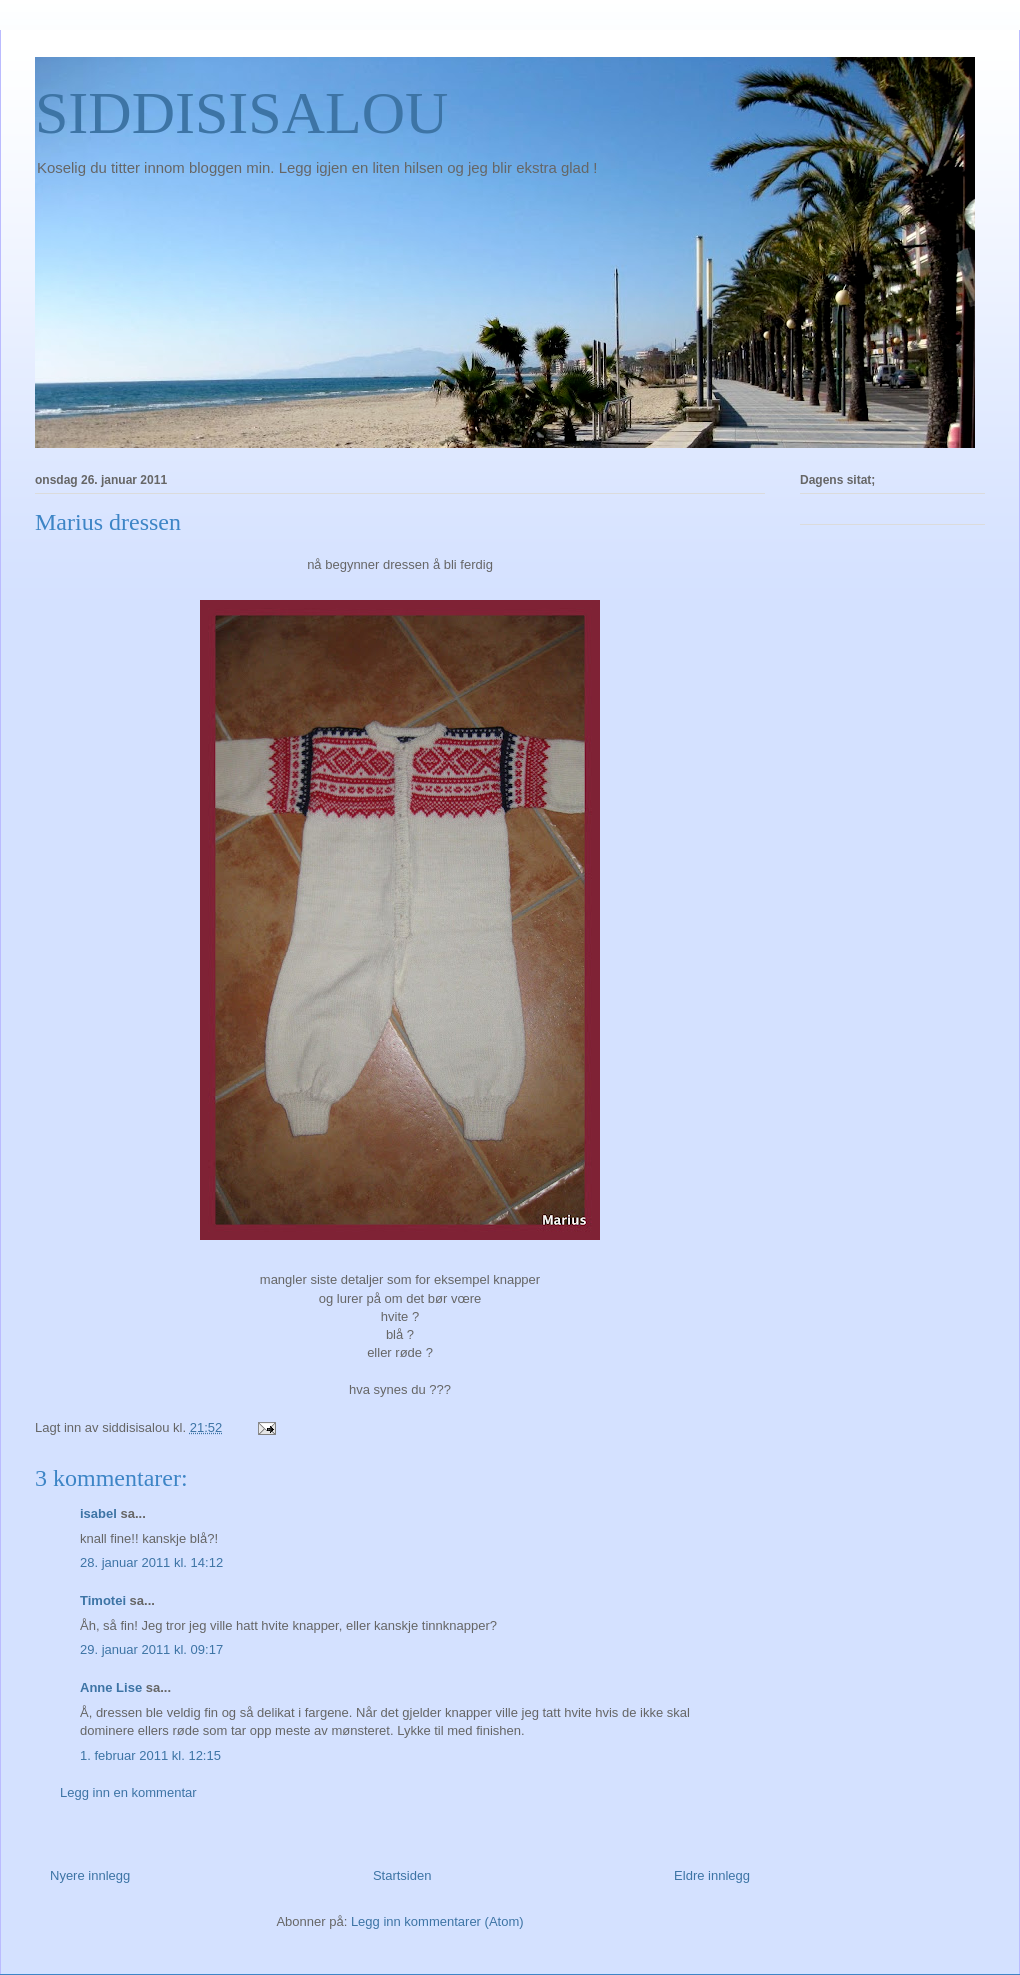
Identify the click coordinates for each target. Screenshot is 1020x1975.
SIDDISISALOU (241, 113)
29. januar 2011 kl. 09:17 (151, 1649)
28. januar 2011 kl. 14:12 (151, 1562)
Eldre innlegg (712, 1875)
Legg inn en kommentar (128, 1792)
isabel (98, 1513)
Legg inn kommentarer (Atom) (437, 1921)
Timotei (103, 1600)
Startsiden (402, 1875)
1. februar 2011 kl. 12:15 (150, 1755)
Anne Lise (111, 1687)
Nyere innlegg (90, 1875)
